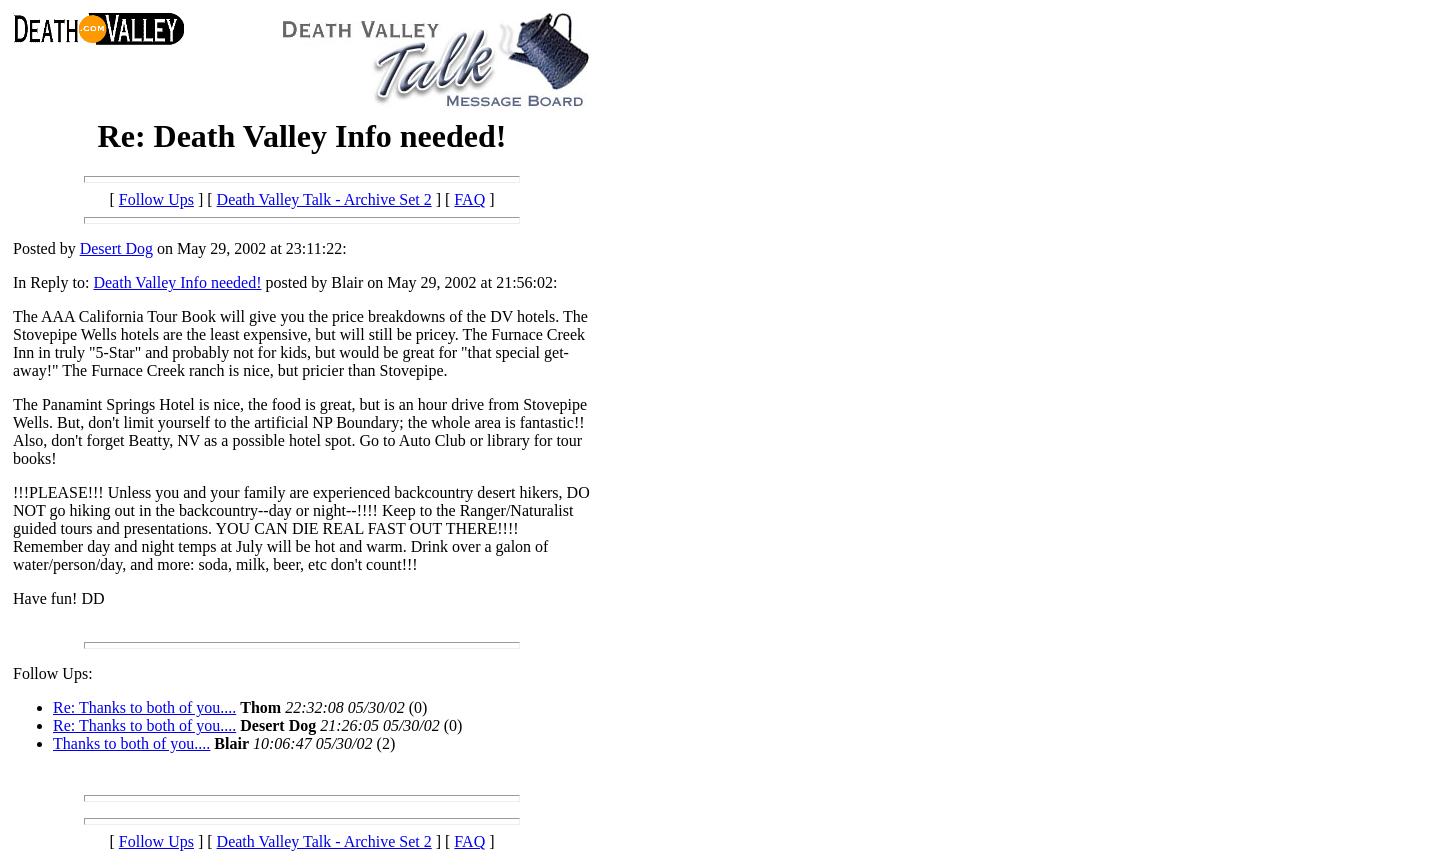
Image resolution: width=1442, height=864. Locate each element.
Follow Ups (156, 199)
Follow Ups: (53, 673)
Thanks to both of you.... (131, 743)
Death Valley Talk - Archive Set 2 (324, 199)
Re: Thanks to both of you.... (144, 707)
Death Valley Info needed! (177, 282)
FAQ (469, 199)
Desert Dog (116, 248)
